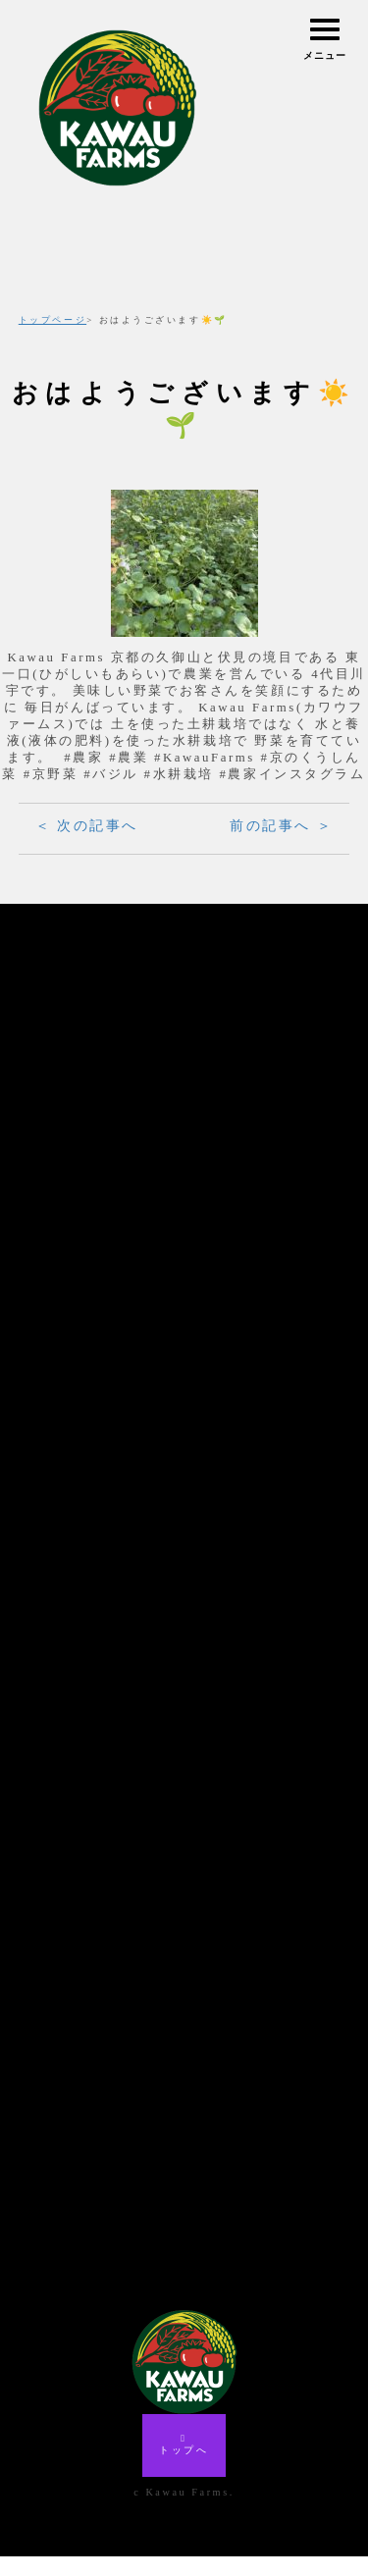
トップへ (184, 2464)
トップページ (52, 320)
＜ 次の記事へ (86, 825)
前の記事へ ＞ (281, 825)
